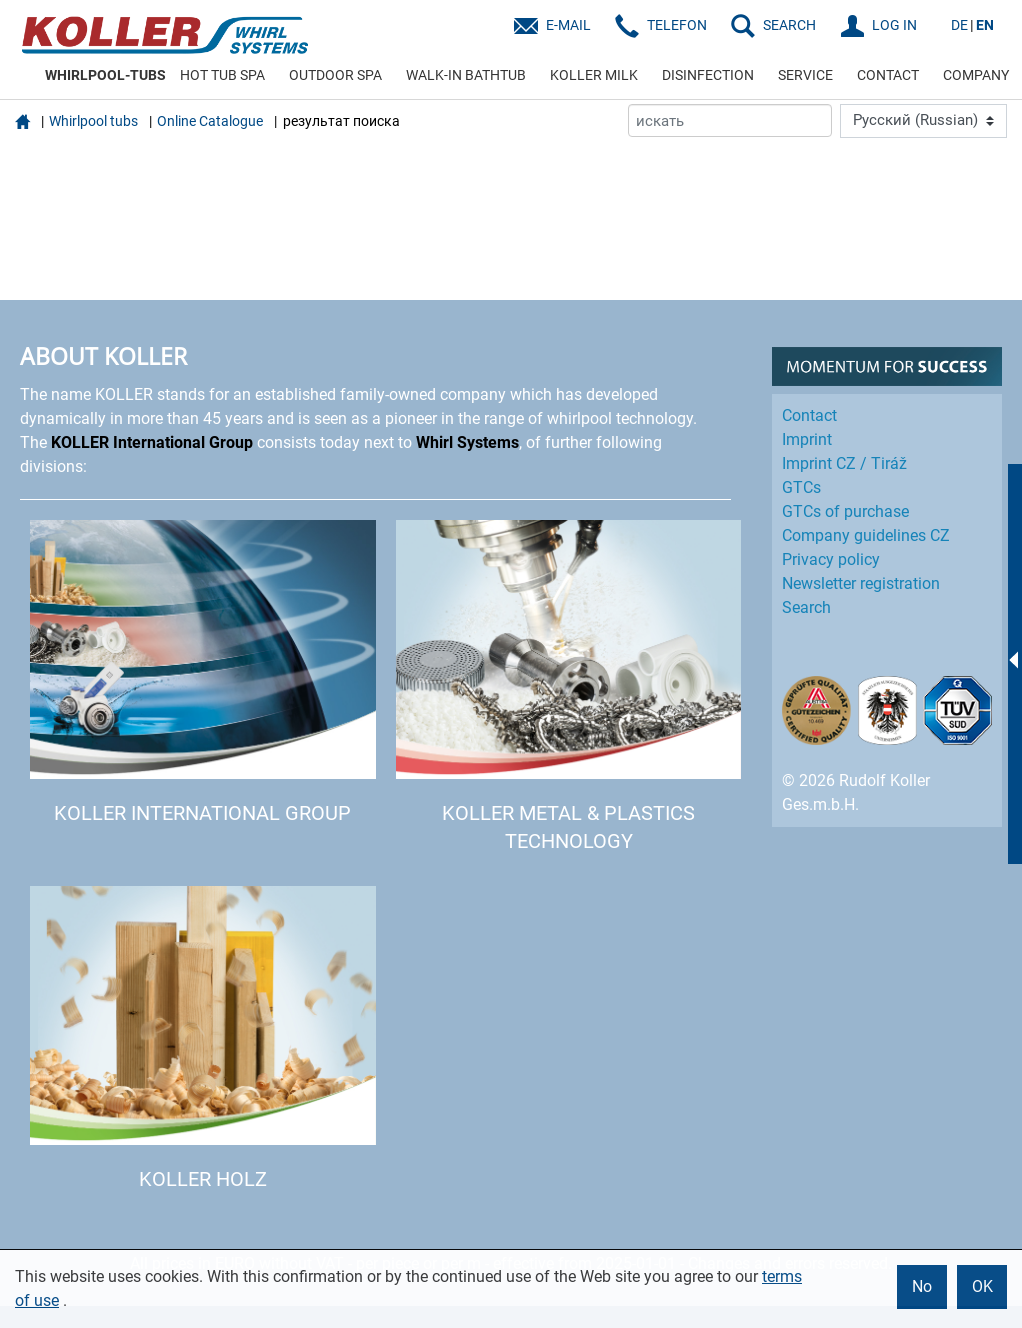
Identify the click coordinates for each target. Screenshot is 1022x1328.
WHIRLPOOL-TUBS (105, 75)
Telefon (677, 25)
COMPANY (976, 75)
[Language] (923, 121)
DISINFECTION (708, 75)
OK (982, 1286)
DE (959, 25)
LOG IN (894, 25)
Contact (809, 415)
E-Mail (568, 25)
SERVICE (805, 75)
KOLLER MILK (594, 75)
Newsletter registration (861, 583)
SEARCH (789, 25)
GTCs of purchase (845, 511)
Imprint (807, 439)
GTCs (801, 487)
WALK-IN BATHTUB (466, 75)
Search (806, 607)
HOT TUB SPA (222, 75)
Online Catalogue (210, 121)
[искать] (730, 120)
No (922, 1286)
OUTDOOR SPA (335, 75)
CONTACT (888, 75)
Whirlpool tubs (93, 121)
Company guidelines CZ (866, 535)
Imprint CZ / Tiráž (844, 463)
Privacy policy (831, 559)
